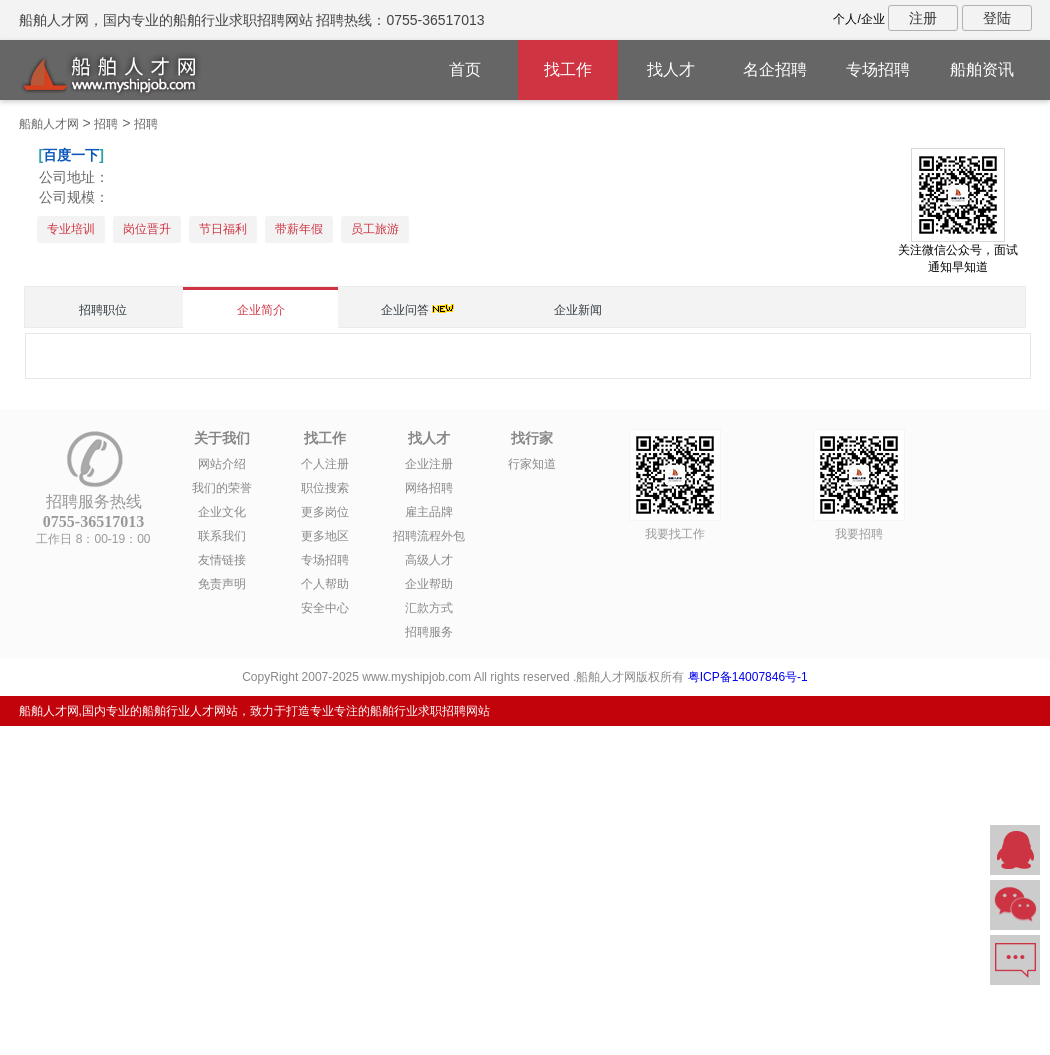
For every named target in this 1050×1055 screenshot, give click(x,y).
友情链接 (222, 560)
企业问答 (405, 310)
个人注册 (325, 464)
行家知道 (532, 464)
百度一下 (71, 155)
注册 (923, 18)
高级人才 (429, 560)
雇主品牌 (429, 512)
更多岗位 (325, 512)
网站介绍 (222, 464)
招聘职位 (103, 310)
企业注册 (429, 464)
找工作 (568, 69)
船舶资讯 (982, 69)
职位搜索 (325, 488)
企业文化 (222, 512)
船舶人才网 (49, 124)
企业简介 (261, 310)
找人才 (671, 69)
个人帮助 (325, 584)
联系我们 (222, 536)
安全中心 (325, 608)
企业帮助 (429, 584)
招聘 (106, 124)
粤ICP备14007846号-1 (748, 677)
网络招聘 (429, 488)
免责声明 (222, 584)
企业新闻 (578, 310)
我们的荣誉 (222, 488)
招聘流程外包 (429, 536)
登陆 (997, 18)
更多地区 (325, 536)
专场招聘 (878, 69)
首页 (465, 69)
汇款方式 (429, 608)
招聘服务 (429, 632)
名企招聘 (775, 69)
